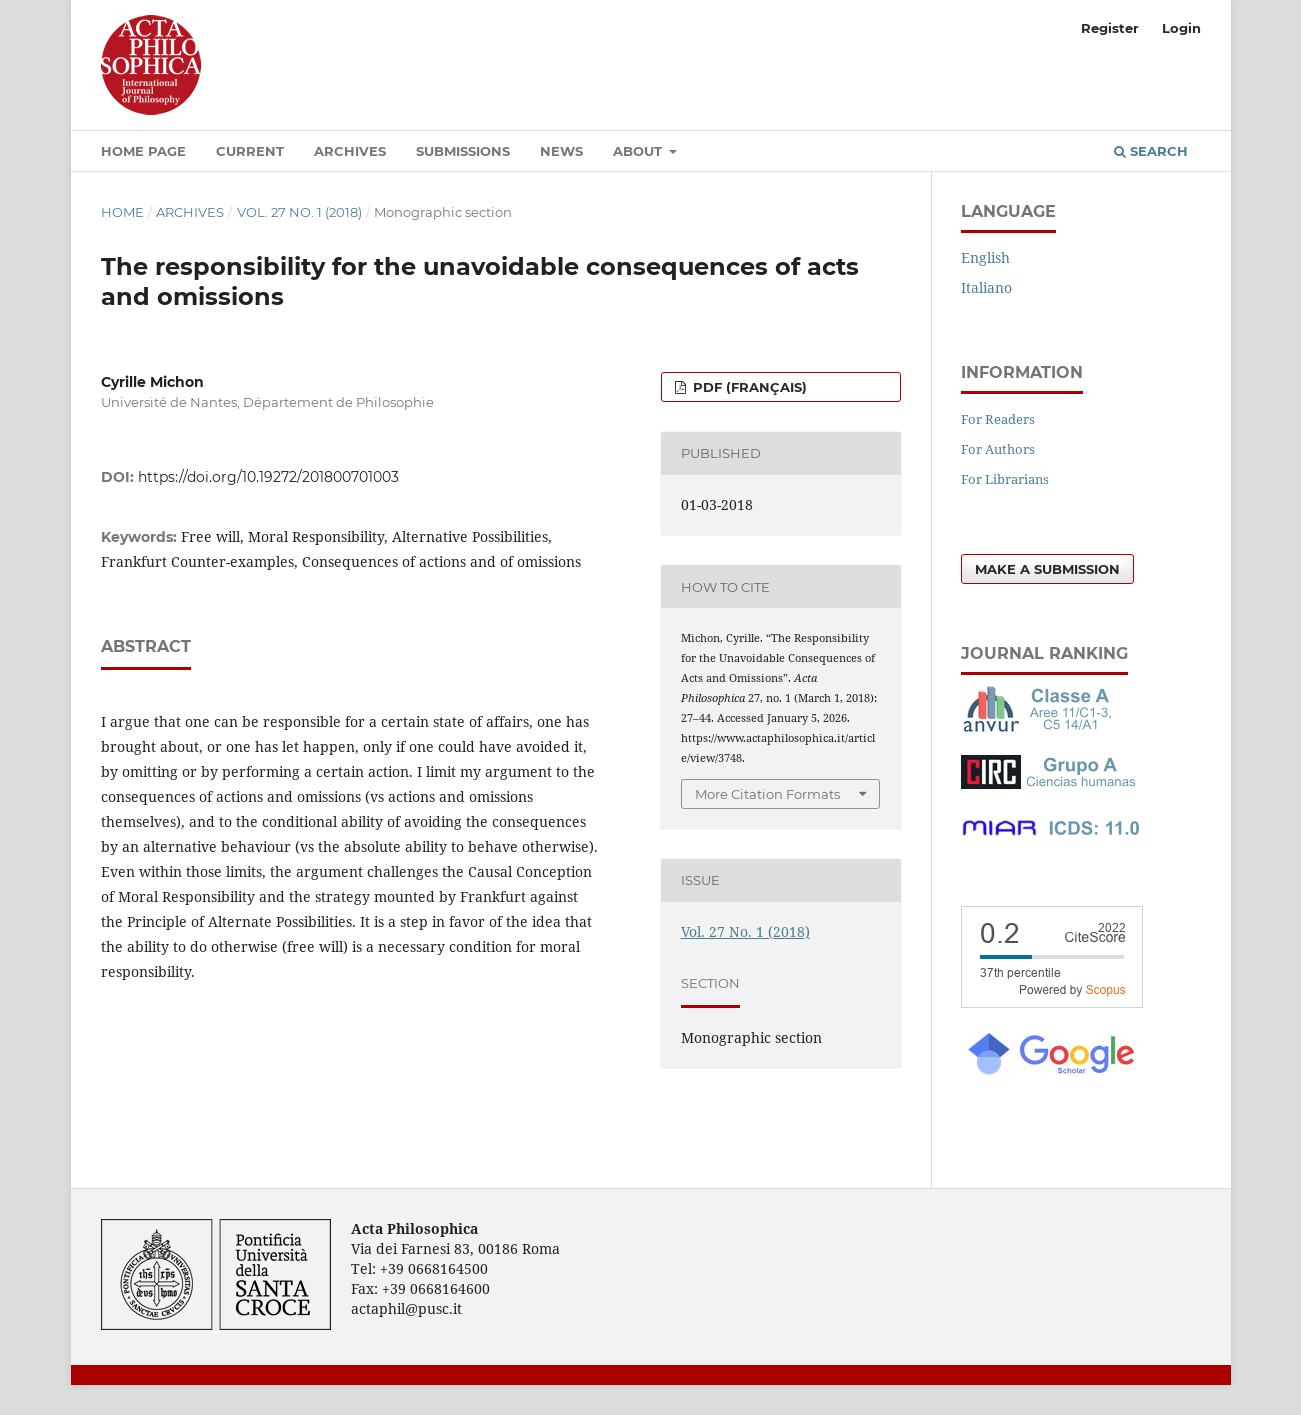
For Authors (998, 449)
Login (1181, 28)
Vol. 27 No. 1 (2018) (299, 212)
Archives (350, 151)
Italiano (986, 287)
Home (122, 212)
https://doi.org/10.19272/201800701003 (268, 477)
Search (1151, 151)
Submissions (463, 151)
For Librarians (1005, 479)
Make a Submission (1047, 569)
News (561, 151)
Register (1110, 28)
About (639, 151)
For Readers (998, 419)
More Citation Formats (767, 794)
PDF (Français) (748, 387)
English (985, 257)
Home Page (143, 151)
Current (250, 151)
